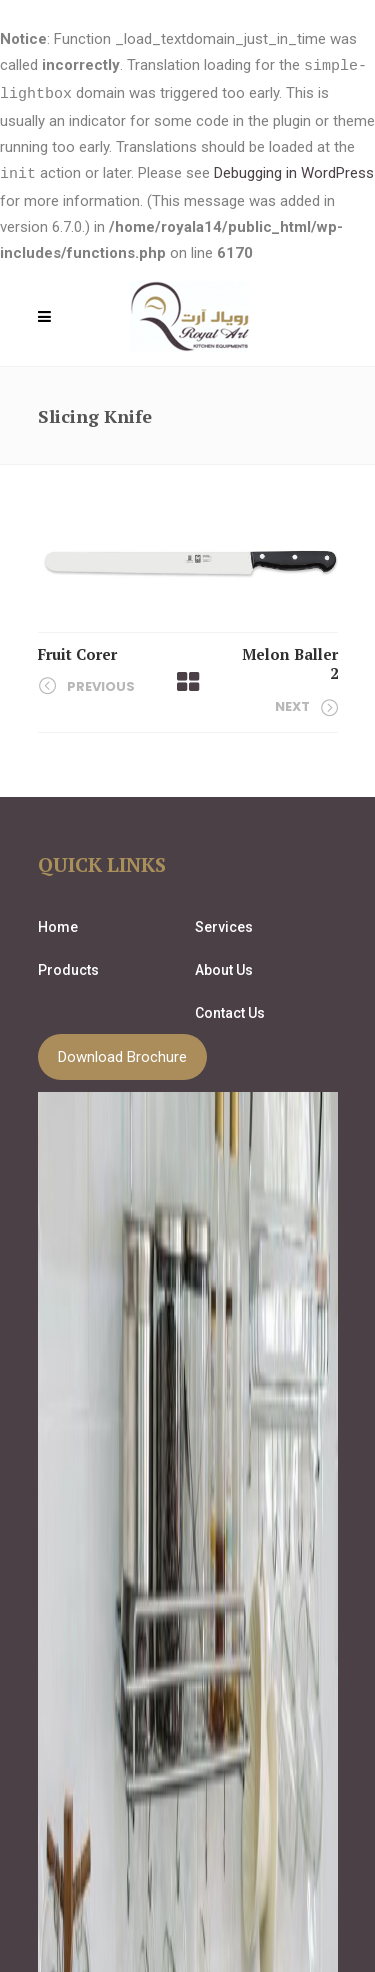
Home (58, 924)
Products (68, 967)
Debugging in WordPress (294, 172)
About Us (224, 967)
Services (224, 924)
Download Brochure (122, 1054)
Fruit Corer (77, 651)
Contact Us (230, 1010)
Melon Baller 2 (290, 661)
